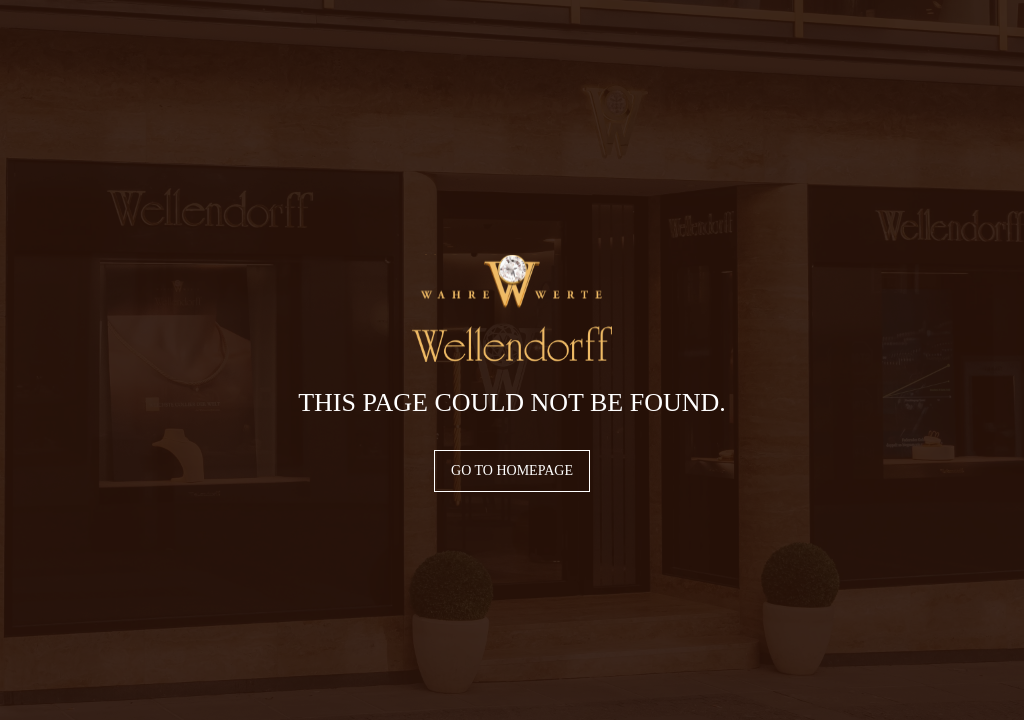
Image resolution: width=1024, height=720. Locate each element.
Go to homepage (512, 470)
